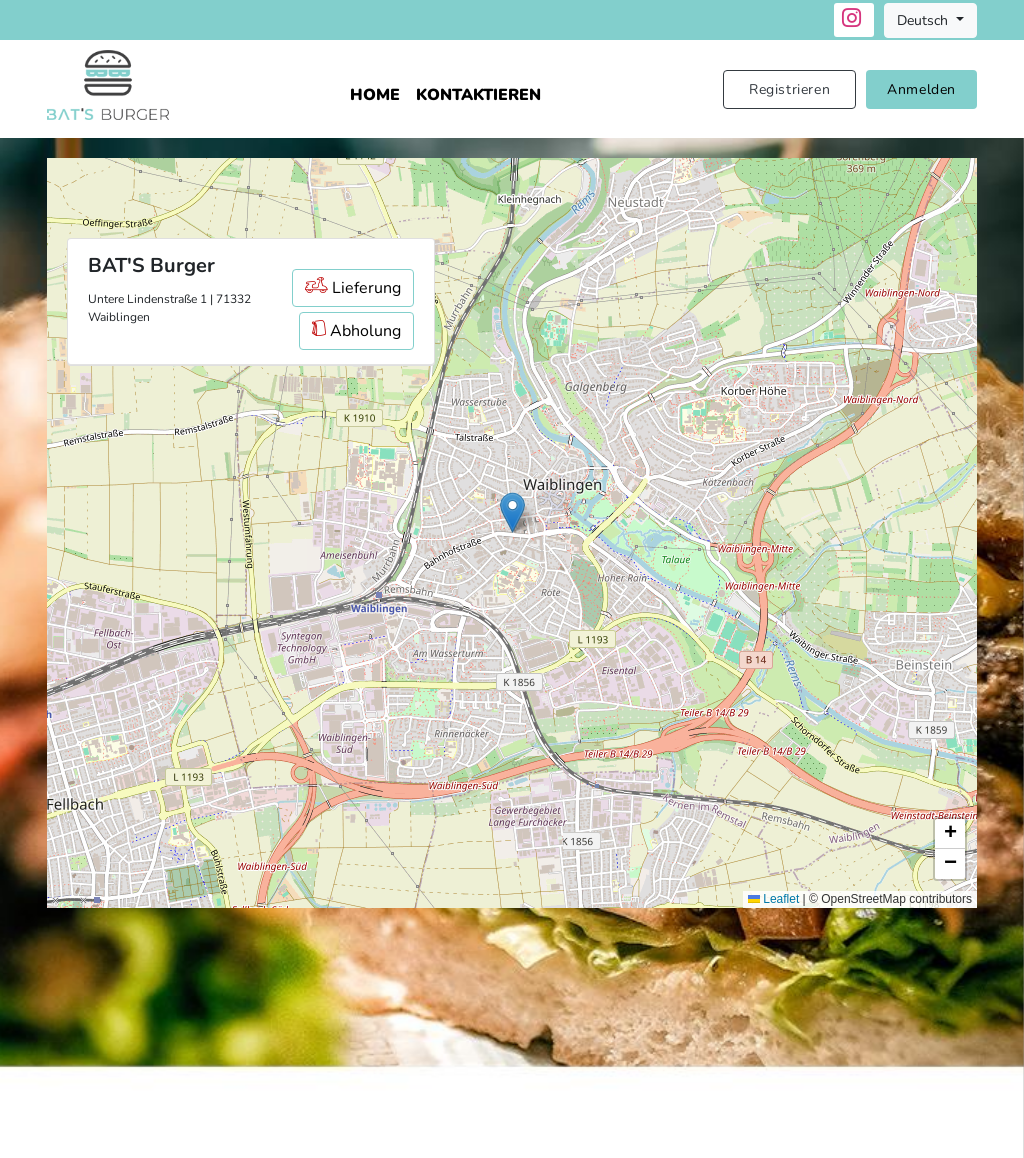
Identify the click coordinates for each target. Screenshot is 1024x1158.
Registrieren (789, 89)
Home (375, 95)
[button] (512, 512)
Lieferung (353, 288)
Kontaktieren (478, 95)
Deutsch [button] (924, 20)
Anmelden (921, 89)
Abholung (356, 331)
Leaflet (773, 899)
